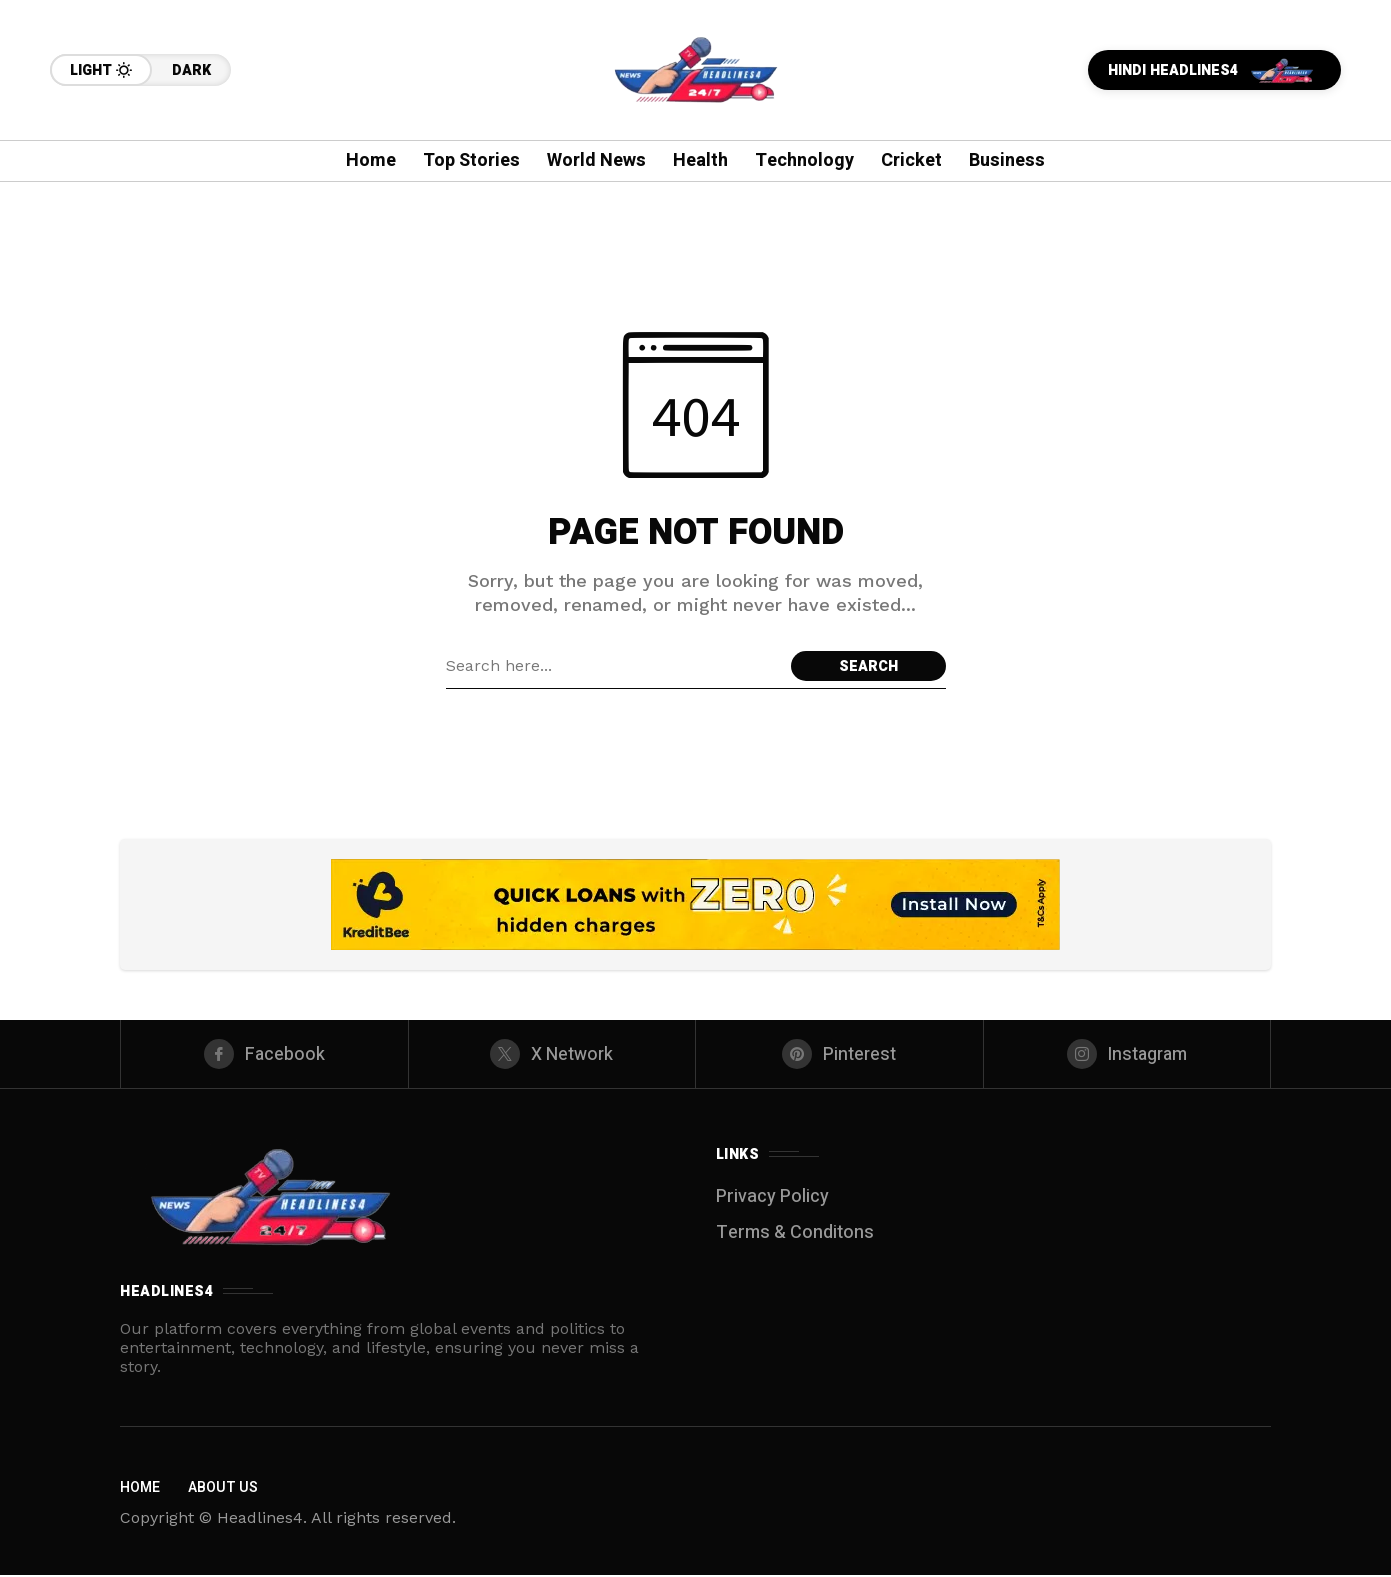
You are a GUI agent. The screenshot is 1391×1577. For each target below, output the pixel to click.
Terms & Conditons (795, 1234)
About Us (223, 1489)
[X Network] (552, 1055)
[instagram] (1127, 1055)
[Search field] (613, 666)
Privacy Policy (772, 1198)
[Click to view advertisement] (695, 904)
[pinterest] (839, 1055)
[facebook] (264, 1055)
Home (140, 1489)
